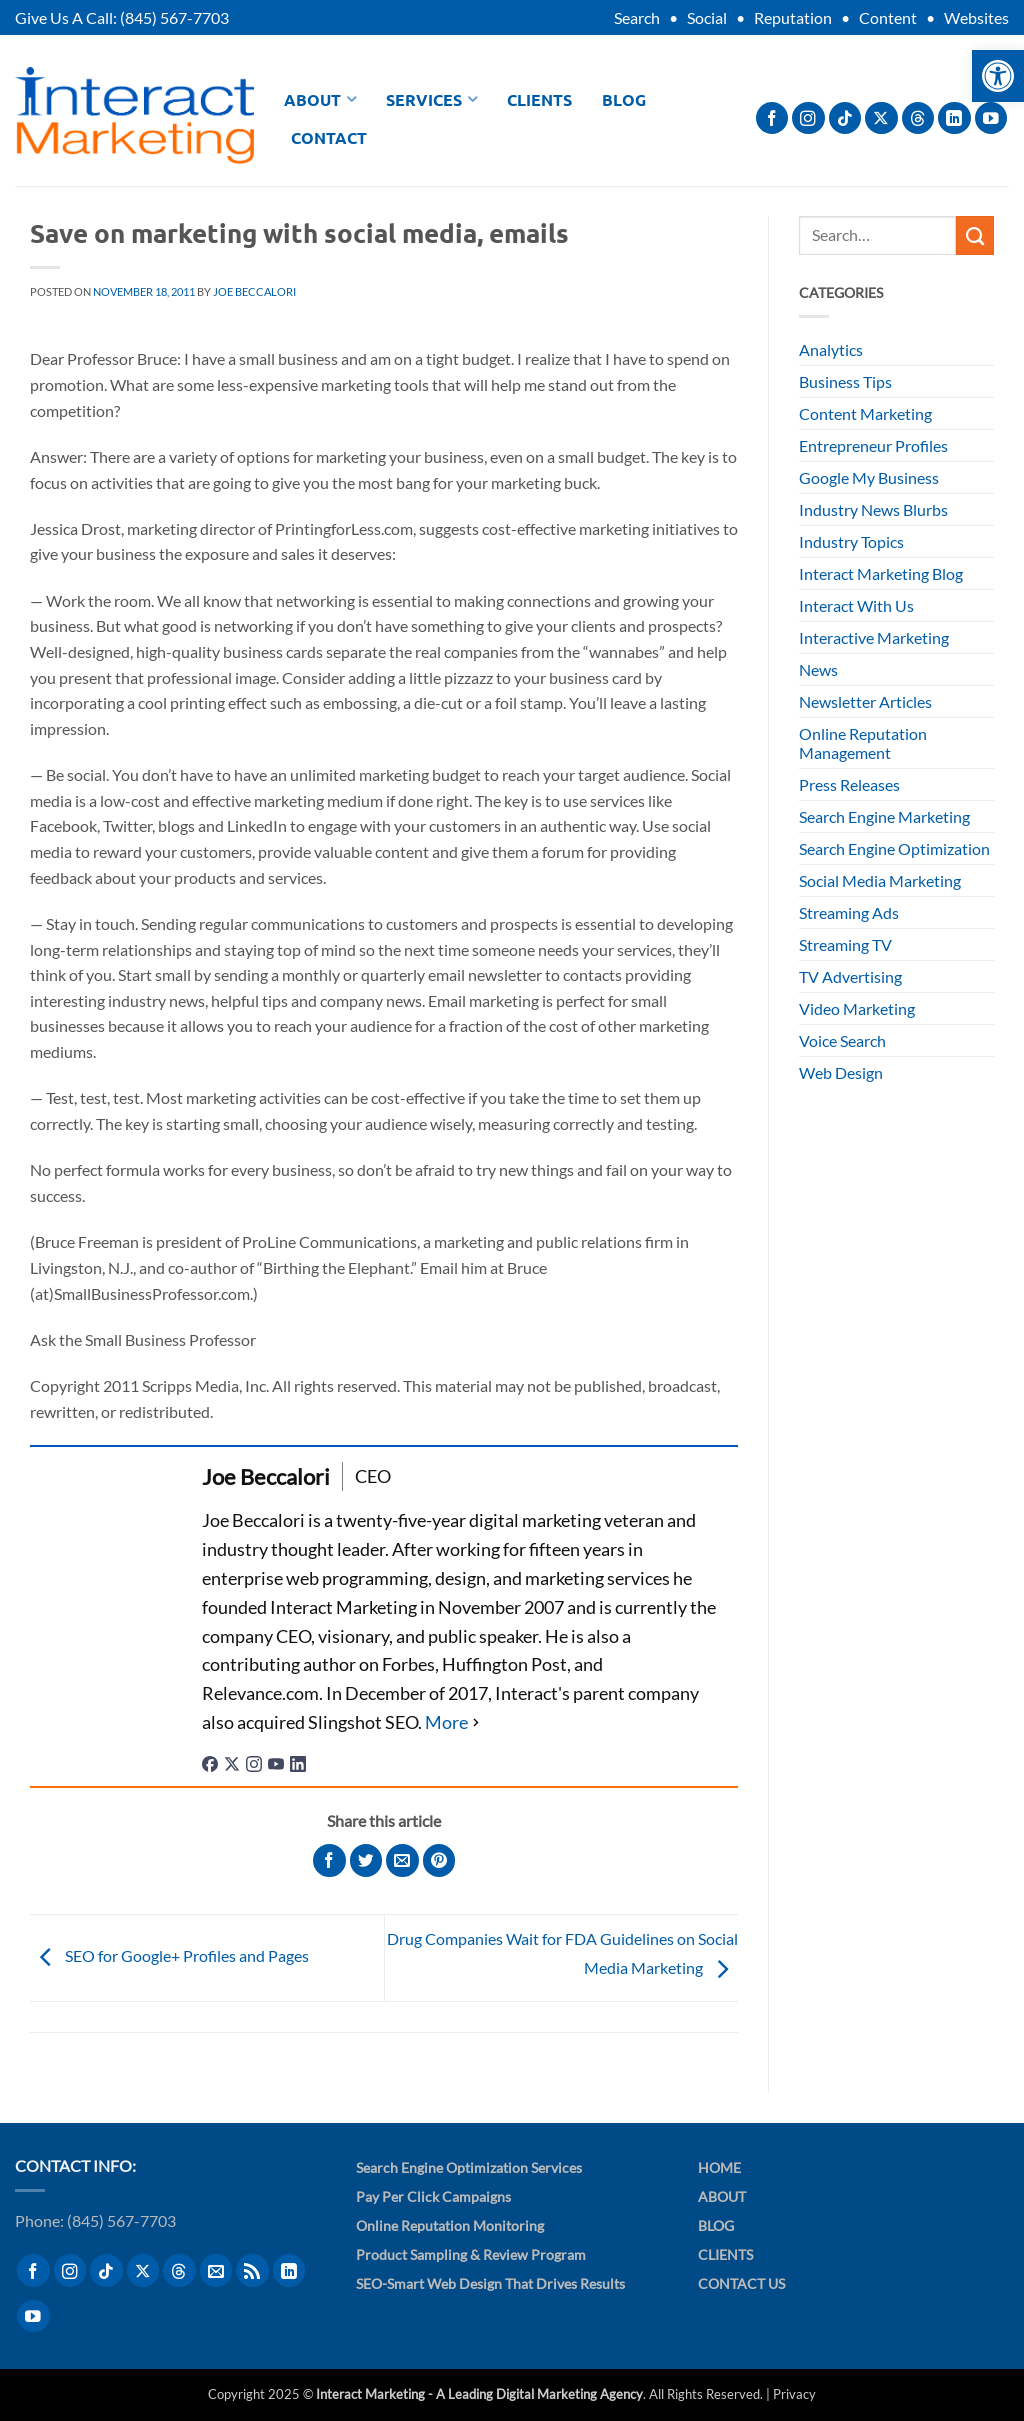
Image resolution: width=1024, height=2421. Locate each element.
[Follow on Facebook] (772, 118)
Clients (539, 99)
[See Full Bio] (454, 1722)
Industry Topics (851, 541)
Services (431, 99)
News (818, 669)
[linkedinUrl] (298, 1762)
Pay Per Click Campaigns (433, 2196)
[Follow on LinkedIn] (954, 118)
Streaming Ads (849, 912)
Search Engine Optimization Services (469, 2167)
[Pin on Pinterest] (439, 1860)
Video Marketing (857, 1008)
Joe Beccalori (254, 291)
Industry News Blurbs (873, 509)
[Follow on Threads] (918, 118)
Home (719, 2167)
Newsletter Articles (865, 701)
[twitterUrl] (232, 1762)
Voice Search (842, 1040)
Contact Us (741, 2283)
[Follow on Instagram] (808, 118)
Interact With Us (856, 605)
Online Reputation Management (863, 743)
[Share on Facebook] (329, 1860)
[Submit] (975, 235)
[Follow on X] (881, 118)
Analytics (831, 349)
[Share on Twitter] (366, 1860)
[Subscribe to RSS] (252, 2270)
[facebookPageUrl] (210, 1762)
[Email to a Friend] (402, 1860)
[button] (998, 76)
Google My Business (869, 477)
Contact (329, 137)
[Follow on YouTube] (991, 118)
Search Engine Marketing (884, 816)
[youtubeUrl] (276, 1762)
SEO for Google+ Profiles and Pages (169, 1955)
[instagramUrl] (254, 1762)
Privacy (794, 2394)
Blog (624, 99)
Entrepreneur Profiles (873, 445)
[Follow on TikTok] (845, 118)
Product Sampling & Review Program (471, 2254)
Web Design (841, 1072)
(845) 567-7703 (174, 17)
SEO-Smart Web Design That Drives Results (490, 2283)
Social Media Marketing (880, 880)
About (320, 99)
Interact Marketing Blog (881, 573)
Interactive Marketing (874, 637)
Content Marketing (865, 413)
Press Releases (849, 784)
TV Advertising (850, 976)
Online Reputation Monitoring (450, 2225)
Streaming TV (845, 944)
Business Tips (845, 381)
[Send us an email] (216, 2270)
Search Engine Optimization (894, 848)
